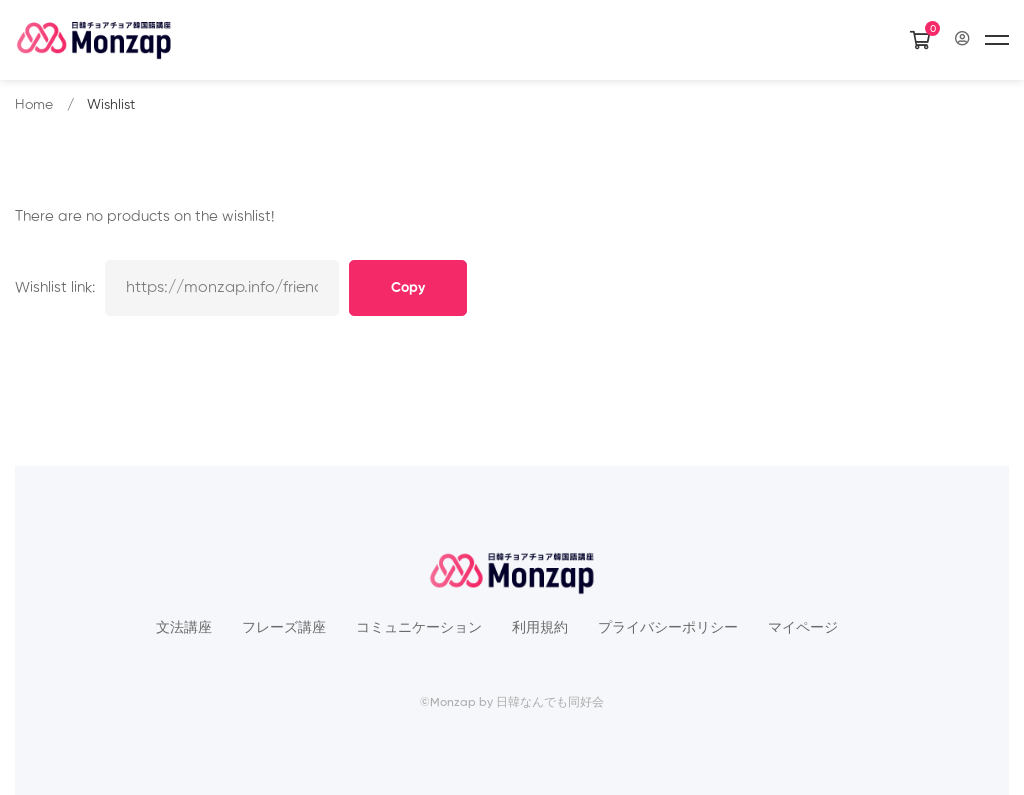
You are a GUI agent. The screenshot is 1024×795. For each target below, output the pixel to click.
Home (34, 105)
